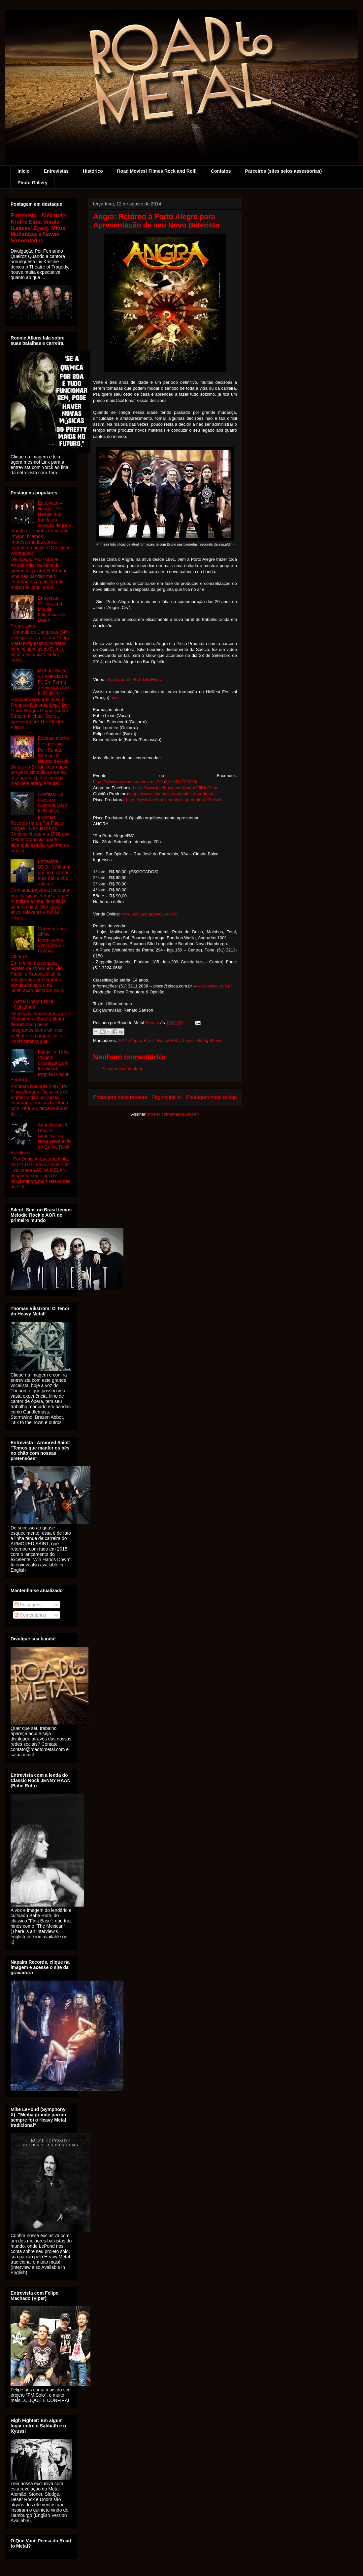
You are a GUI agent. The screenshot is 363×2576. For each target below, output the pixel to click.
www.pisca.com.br (214, 986)
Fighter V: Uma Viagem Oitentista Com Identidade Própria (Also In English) (40, 1065)
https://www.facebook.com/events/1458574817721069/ (145, 781)
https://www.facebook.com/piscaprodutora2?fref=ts (174, 799)
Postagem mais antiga (211, 1097)
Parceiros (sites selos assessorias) (283, 171)
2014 (123, 1040)
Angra (135, 1040)
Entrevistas (56, 171)
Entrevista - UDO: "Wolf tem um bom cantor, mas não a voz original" (54, 872)
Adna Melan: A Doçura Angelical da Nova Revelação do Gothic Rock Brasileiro (41, 1138)
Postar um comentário (122, 1068)
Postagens (28, 1604)
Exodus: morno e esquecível (53, 740)
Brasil (149, 1040)
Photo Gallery (32, 182)
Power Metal (195, 1040)
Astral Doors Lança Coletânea (33, 1004)
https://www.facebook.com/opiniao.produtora (172, 793)
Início (23, 171)
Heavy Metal (169, 1040)
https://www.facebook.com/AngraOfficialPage (175, 787)
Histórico (93, 171)
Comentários (30, 1615)
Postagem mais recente (120, 1097)
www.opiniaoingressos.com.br (149, 914)
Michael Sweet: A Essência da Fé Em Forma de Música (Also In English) (54, 682)
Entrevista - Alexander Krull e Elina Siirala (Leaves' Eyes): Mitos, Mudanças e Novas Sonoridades (39, 227)
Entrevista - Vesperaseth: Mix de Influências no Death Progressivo (38, 611)
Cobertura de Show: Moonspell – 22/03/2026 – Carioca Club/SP (38, 942)
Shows (215, 1040)
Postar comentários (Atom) (173, 1114)
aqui (115, 697)
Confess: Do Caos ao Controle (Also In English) (52, 802)
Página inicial (166, 1097)
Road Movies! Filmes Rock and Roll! (157, 171)
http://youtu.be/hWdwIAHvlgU (135, 679)
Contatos (221, 171)
